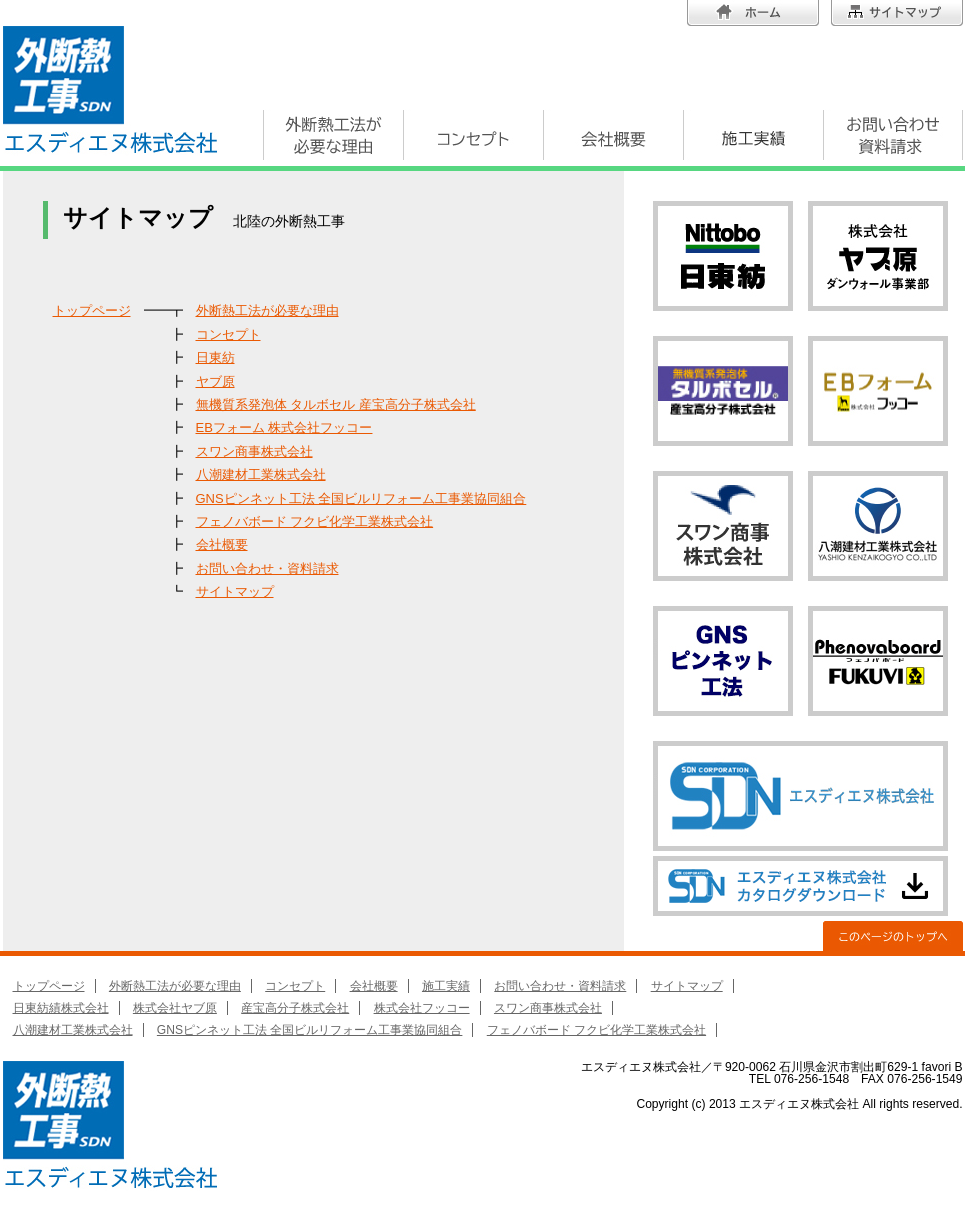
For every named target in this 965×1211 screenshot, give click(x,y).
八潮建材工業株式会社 (261, 474)
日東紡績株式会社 (61, 1008)
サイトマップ (235, 591)
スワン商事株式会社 (254, 451)
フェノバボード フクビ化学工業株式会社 (315, 521)
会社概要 (222, 544)
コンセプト (228, 334)
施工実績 (446, 986)
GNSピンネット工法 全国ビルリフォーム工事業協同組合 (361, 498)
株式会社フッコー (422, 1008)
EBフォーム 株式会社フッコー (284, 427)
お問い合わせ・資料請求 (267, 568)
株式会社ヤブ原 (175, 1008)
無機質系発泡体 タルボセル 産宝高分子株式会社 (336, 404)
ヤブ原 (215, 381)
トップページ (92, 310)
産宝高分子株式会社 (295, 1008)
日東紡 (215, 357)
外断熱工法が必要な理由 (267, 310)
